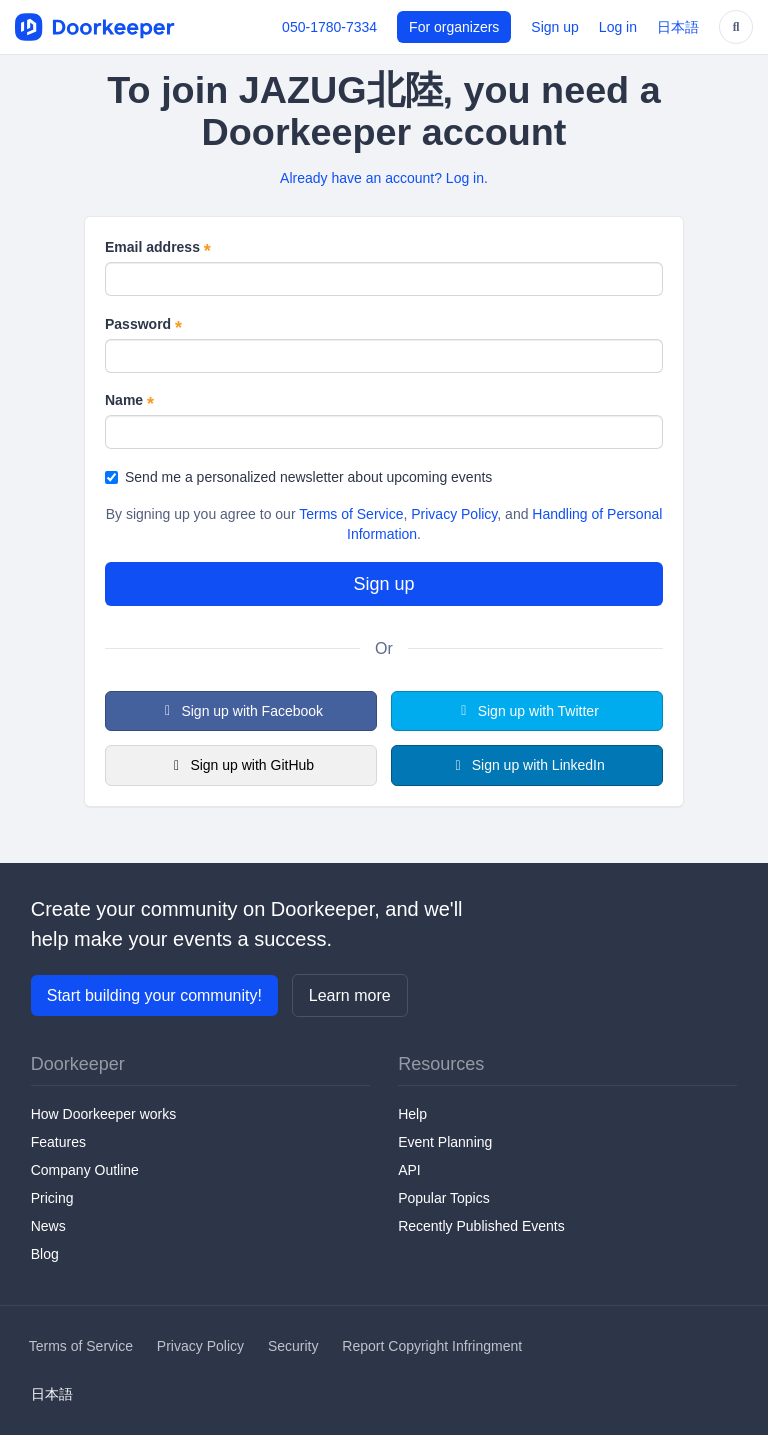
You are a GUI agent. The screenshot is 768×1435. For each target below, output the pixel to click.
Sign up (554, 27)
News (48, 1226)
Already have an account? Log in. (384, 178)
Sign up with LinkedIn (527, 765)
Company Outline (85, 1170)
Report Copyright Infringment (432, 1346)
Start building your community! (154, 995)
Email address (158, 248)
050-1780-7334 (329, 27)
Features (58, 1142)
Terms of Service (351, 514)
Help (412, 1114)
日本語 (678, 27)
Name (129, 401)
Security (293, 1346)
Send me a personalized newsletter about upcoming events (298, 477)
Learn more (350, 995)
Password (143, 325)
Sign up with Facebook (241, 711)
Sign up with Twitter (527, 711)
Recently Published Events (481, 1226)
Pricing (52, 1198)
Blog (45, 1254)
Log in (618, 27)
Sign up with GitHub (241, 765)
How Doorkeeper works (104, 1114)
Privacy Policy (454, 514)
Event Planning (445, 1142)
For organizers (454, 27)
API (409, 1170)
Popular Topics (444, 1198)
